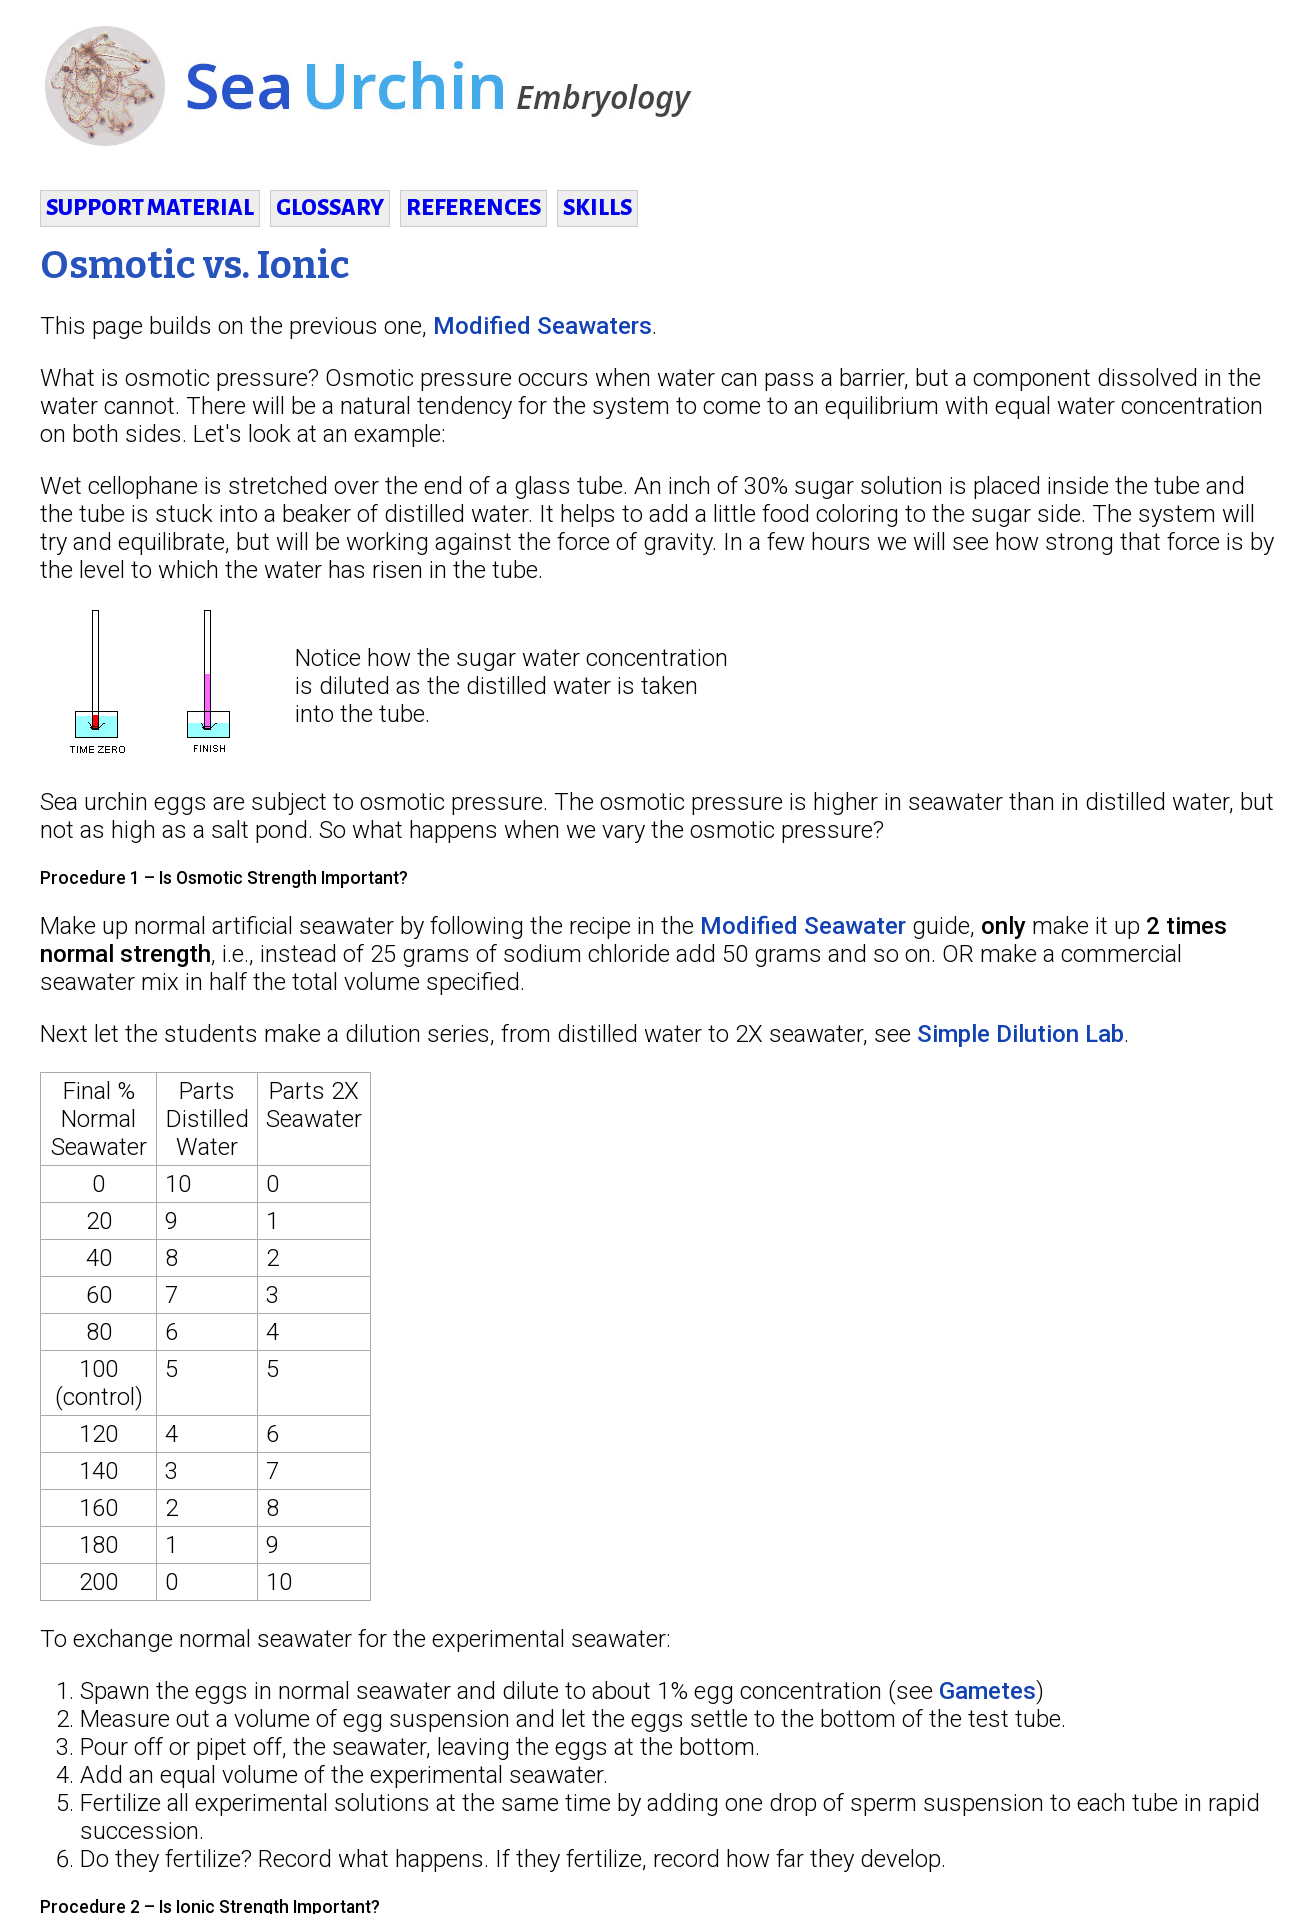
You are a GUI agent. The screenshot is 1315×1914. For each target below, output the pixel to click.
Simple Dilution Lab (1020, 1034)
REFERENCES (473, 208)
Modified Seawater (803, 926)
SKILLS (597, 208)
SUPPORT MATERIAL (150, 208)
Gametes (987, 1691)
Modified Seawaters (542, 326)
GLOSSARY (330, 208)
